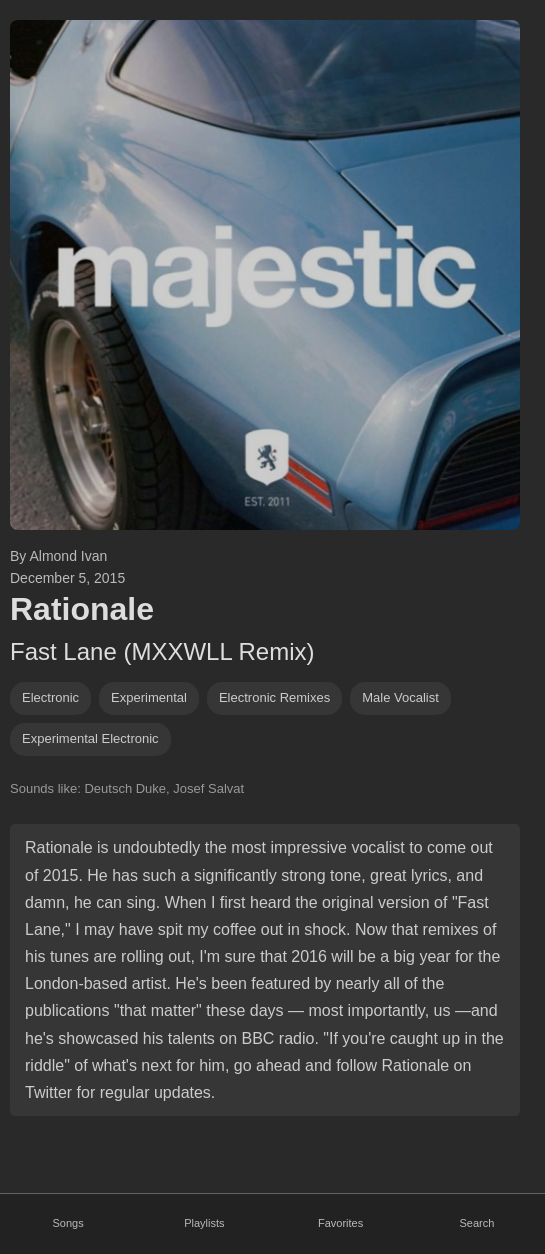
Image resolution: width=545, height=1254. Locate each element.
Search (476, 1223)
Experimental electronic (90, 738)
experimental (149, 697)
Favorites (340, 1223)
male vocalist (400, 697)
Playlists (204, 1223)
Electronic (50, 697)
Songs (68, 1223)
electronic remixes (274, 697)
